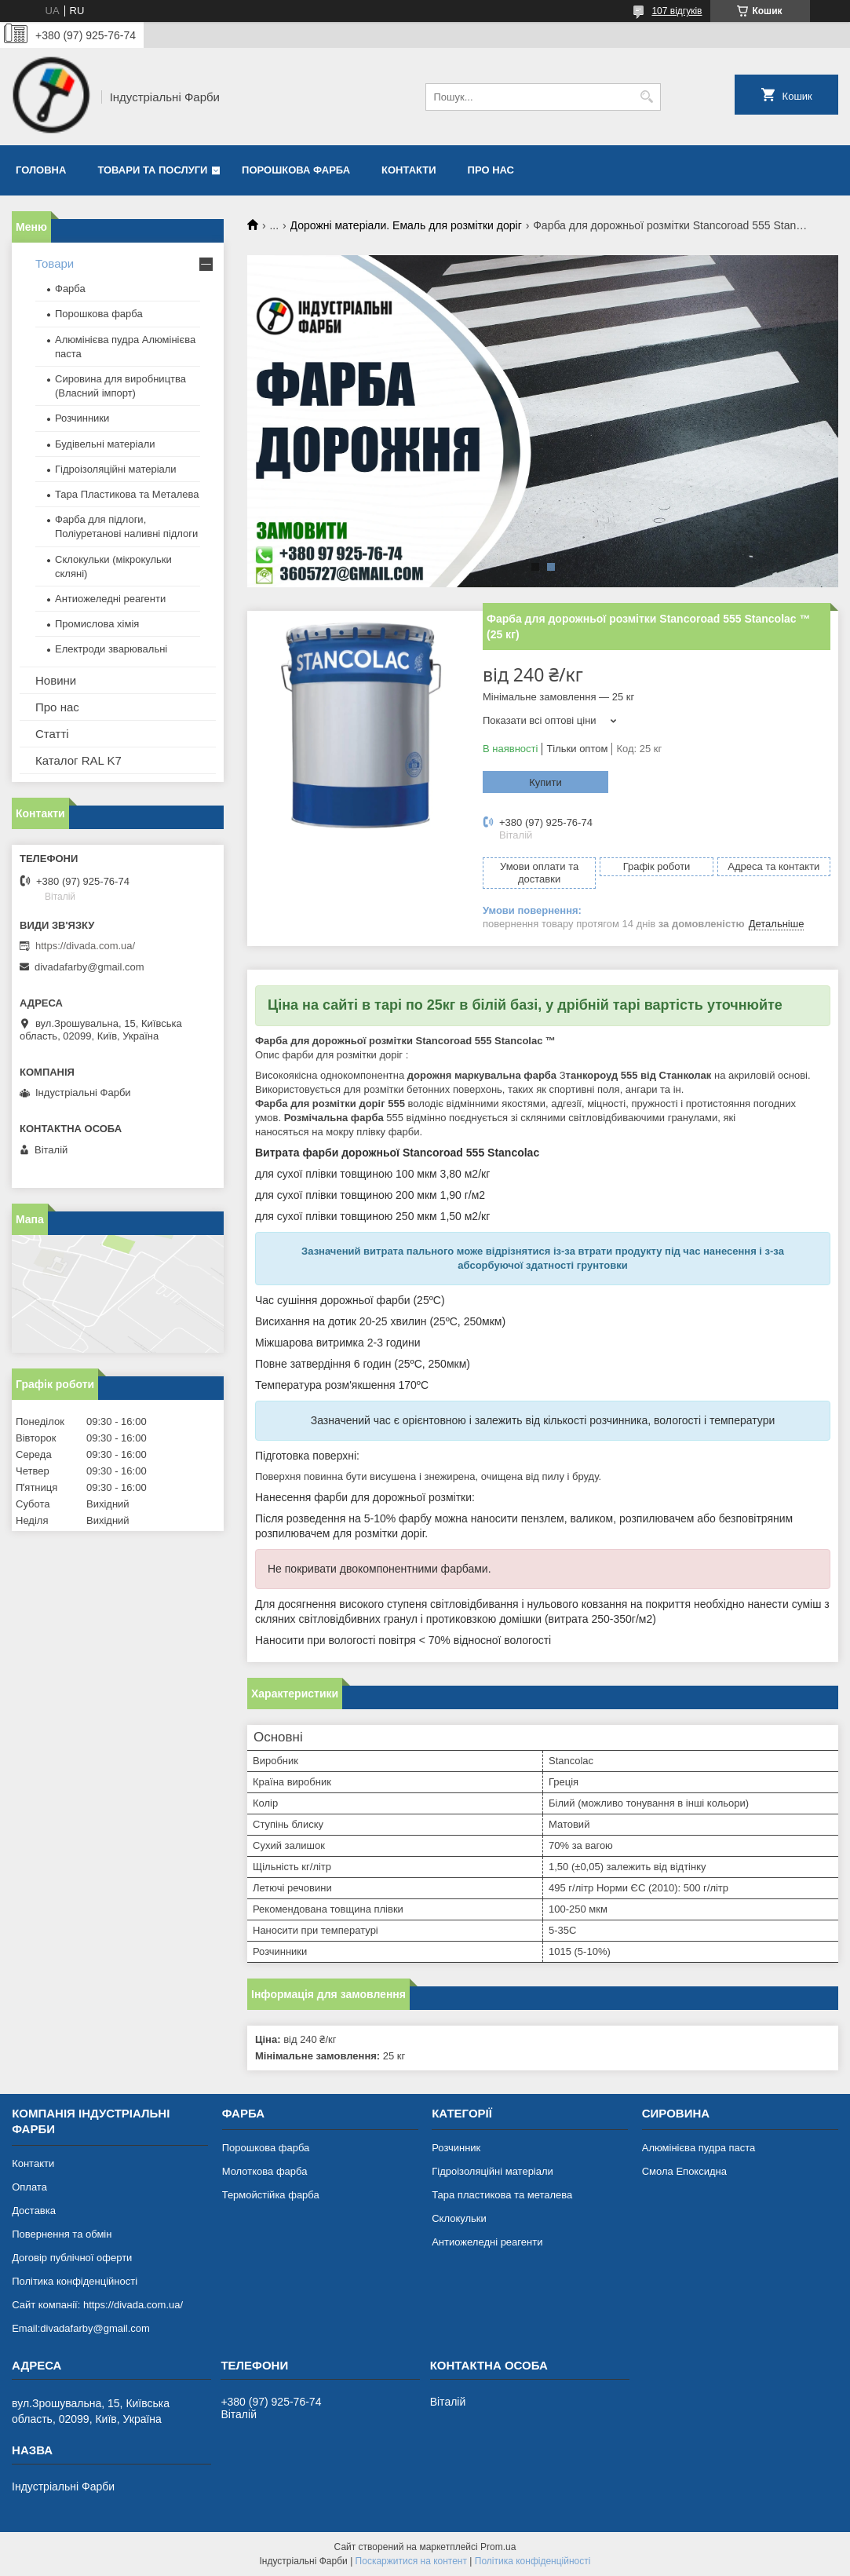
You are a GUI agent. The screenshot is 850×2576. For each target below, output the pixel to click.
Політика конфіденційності (74, 2281)
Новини (55, 680)
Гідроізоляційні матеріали (116, 469)
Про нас (491, 170)
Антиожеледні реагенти (110, 599)
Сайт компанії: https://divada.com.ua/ (97, 2305)
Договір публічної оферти (72, 2258)
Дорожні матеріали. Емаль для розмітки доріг (406, 225)
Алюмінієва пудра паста (699, 2148)
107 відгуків (676, 10)
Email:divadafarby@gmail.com (81, 2328)
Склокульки (459, 2218)
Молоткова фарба (265, 2171)
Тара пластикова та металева (502, 2195)
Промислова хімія (97, 624)
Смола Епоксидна (684, 2171)
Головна (41, 170)
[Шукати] (647, 97)
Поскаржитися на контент (411, 2561)
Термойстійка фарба (270, 2195)
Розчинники (82, 418)
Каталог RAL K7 (78, 760)
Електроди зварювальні (111, 649)
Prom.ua (498, 2546)
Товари (54, 263)
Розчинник (456, 2148)
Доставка (34, 2210)
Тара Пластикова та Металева (127, 494)
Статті (52, 733)
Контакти (408, 170)
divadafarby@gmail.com (89, 967)
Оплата (29, 2187)
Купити (545, 782)
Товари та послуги (152, 170)
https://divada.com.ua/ (85, 946)
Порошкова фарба (296, 170)
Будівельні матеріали (105, 444)
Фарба (70, 288)
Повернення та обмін (61, 2234)
